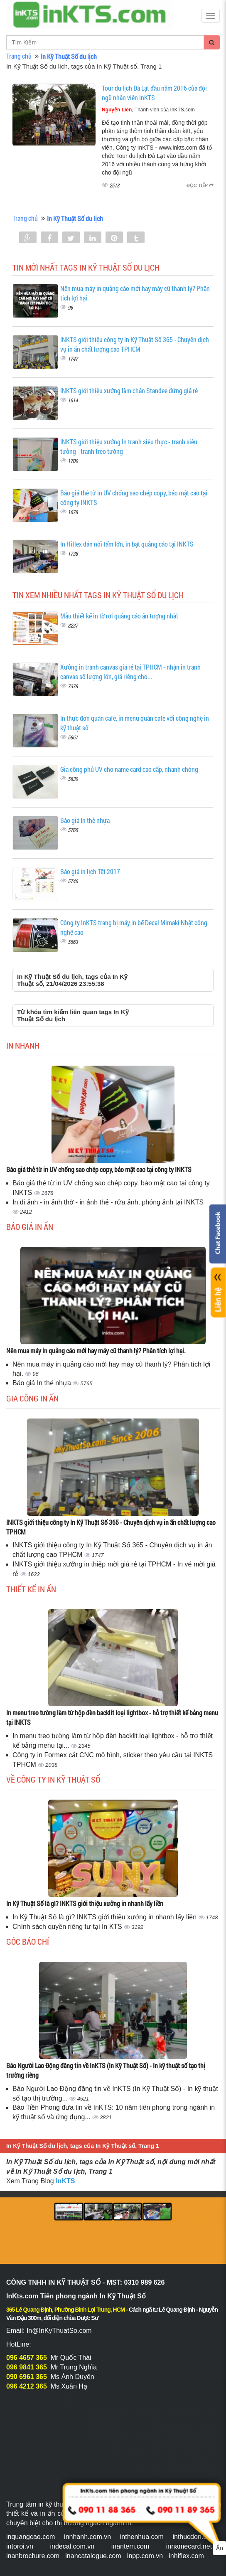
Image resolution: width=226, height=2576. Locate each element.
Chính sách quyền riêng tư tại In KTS (68, 1926)
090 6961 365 (26, 2376)
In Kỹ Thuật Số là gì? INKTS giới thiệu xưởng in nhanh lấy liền (84, 1903)
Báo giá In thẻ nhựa (85, 820)
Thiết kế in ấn (31, 1589)
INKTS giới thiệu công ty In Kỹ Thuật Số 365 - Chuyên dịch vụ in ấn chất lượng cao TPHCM (134, 344)
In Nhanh (22, 1045)
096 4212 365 (26, 2386)
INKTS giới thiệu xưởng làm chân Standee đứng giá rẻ (129, 390)
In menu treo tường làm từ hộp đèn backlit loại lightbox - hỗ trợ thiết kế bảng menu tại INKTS (112, 1717)
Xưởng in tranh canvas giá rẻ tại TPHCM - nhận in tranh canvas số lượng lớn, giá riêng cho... (130, 671)
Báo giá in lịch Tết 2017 (90, 871)
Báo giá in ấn (29, 1226)
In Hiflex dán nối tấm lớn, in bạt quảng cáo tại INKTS (127, 543)
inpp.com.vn (145, 2555)
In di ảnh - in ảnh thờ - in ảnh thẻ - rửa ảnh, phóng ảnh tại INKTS (108, 1202)
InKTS (65, 2180)
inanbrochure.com (32, 2555)
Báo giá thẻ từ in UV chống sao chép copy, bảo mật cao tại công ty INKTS (99, 1169)
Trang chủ (19, 56)
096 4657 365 (26, 2357)
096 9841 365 (26, 2367)
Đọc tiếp (200, 185)
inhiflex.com (186, 2555)
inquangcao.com (30, 2536)
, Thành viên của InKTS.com (148, 110)
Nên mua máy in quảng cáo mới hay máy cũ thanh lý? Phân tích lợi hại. (96, 1350)
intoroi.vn (19, 2546)
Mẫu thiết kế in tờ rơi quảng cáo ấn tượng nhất (119, 615)
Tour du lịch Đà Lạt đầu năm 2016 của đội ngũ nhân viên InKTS (154, 93)
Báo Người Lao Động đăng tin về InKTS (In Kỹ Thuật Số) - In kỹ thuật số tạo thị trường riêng (105, 2070)
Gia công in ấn (32, 1398)
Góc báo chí (27, 1941)
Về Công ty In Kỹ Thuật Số (53, 1779)
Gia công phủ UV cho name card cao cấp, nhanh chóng (129, 769)
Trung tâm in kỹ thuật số (42, 2504)
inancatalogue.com (93, 2555)
